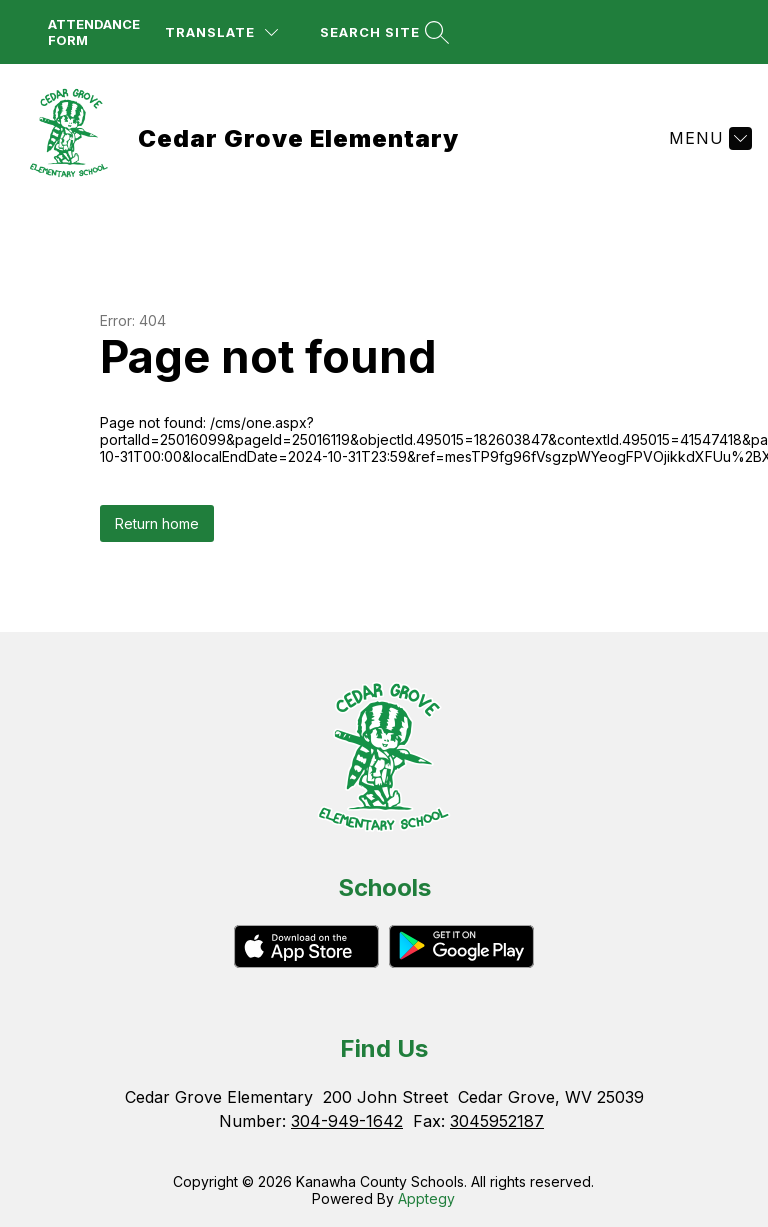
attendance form (94, 32)
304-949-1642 (347, 1121)
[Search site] (382, 32)
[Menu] (708, 138)
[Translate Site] (221, 32)
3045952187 (497, 1121)
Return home (157, 523)
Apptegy (426, 1198)
